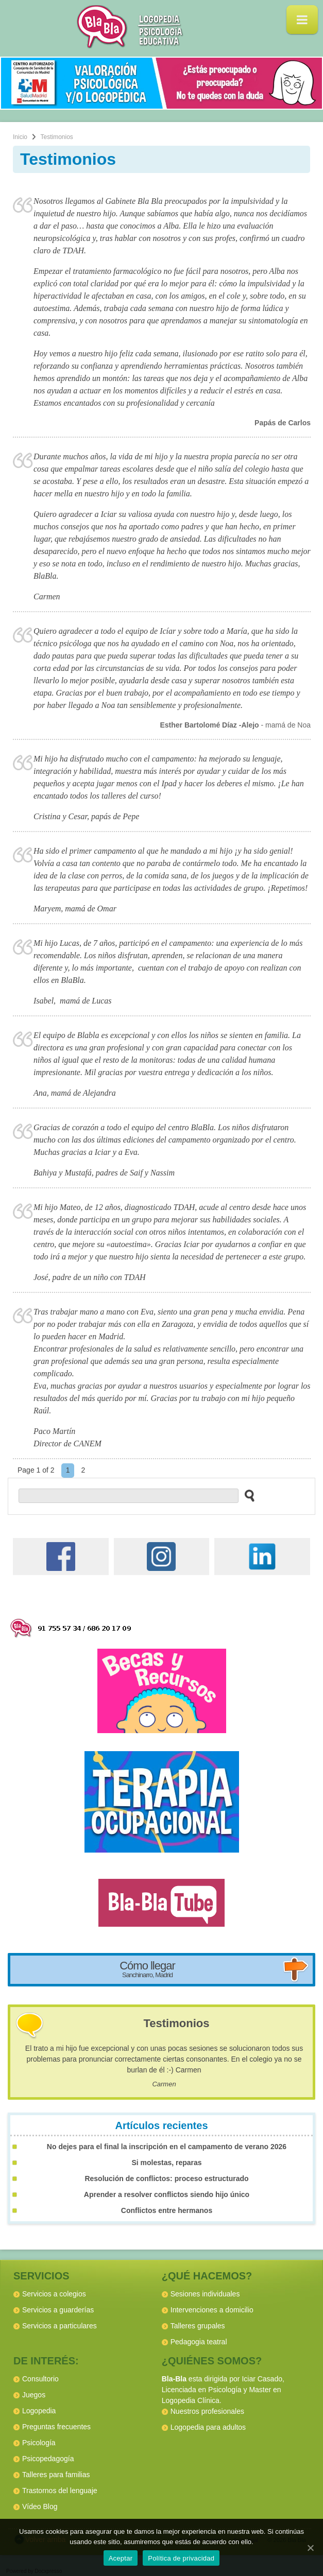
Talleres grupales (198, 2326)
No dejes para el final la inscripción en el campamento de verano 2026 (166, 2146)
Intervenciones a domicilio (212, 2310)
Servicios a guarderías (58, 2310)
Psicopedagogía (48, 2458)
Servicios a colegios (54, 2294)
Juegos (33, 2395)
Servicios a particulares (59, 2326)
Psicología (39, 2443)
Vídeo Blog (40, 2506)
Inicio (20, 137)
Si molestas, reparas (166, 2162)
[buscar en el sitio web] (246, 1495)
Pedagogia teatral (199, 2342)
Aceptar (121, 2558)
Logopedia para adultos (208, 2427)
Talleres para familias (56, 2474)
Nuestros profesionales (207, 2411)
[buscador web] (129, 1496)
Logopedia (39, 2411)
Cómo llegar (147, 1969)
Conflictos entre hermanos (166, 2210)
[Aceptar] (310, 2548)
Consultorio (40, 2379)
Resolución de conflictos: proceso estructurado (166, 2178)
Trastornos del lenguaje (59, 2490)
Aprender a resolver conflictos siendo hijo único (166, 2194)
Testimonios (177, 2023)
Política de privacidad (181, 2558)
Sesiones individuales (205, 2294)
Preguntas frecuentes (56, 2427)
